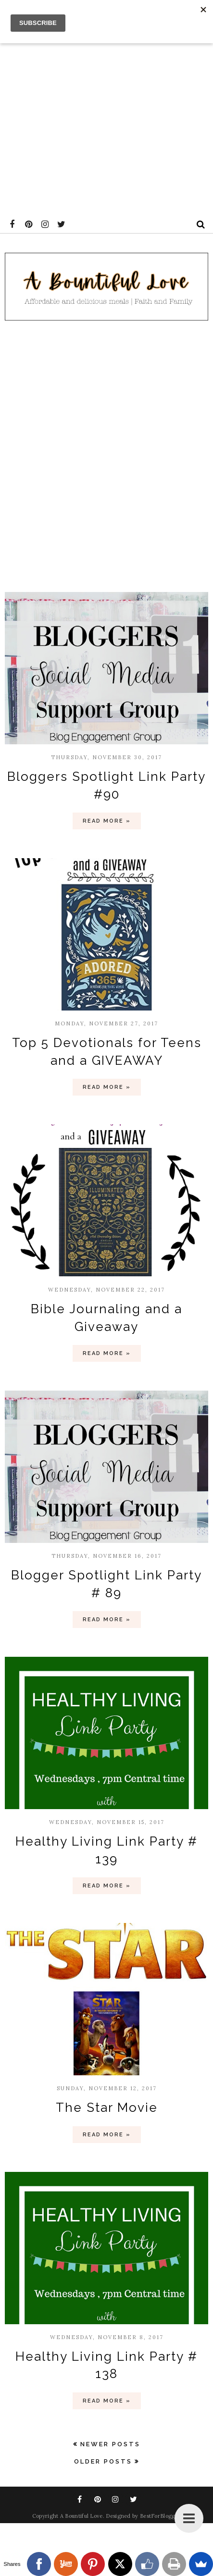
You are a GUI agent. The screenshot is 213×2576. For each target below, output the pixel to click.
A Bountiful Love (81, 2516)
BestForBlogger (160, 2516)
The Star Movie (107, 2107)
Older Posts (103, 2461)
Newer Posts (110, 2444)
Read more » (107, 821)
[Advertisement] (106, 106)
